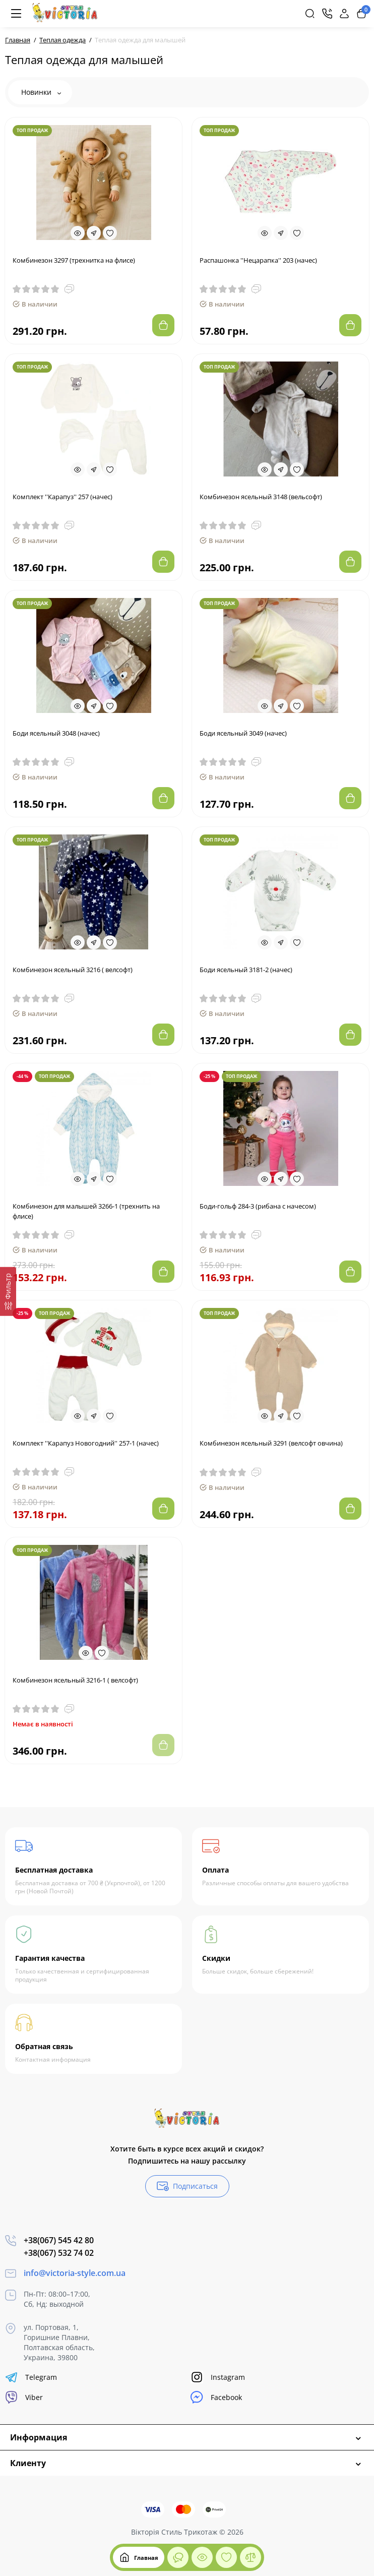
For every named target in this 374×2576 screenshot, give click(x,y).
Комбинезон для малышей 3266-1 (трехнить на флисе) (86, 1211)
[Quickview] (78, 233)
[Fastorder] (94, 233)
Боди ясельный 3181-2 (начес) (246, 969)
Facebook (216, 2397)
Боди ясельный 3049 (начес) (243, 733)
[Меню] (16, 14)
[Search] (310, 13)
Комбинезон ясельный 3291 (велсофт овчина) (271, 1443)
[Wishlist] (110, 233)
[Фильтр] (8, 1291)
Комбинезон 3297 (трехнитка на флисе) (74, 260)
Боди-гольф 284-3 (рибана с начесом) (258, 1206)
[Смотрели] (178, 2557)
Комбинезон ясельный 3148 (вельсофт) (261, 496)
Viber (24, 2397)
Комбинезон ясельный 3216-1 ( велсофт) (75, 1680)
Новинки (41, 92)
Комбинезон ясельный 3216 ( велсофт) (73, 969)
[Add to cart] (163, 325)
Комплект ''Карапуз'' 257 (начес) (62, 496)
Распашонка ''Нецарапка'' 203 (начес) (258, 260)
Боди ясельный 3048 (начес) (56, 733)
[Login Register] (344, 13)
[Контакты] (327, 13)
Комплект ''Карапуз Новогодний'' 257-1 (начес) (86, 1443)
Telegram (31, 2377)
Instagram (218, 2377)
